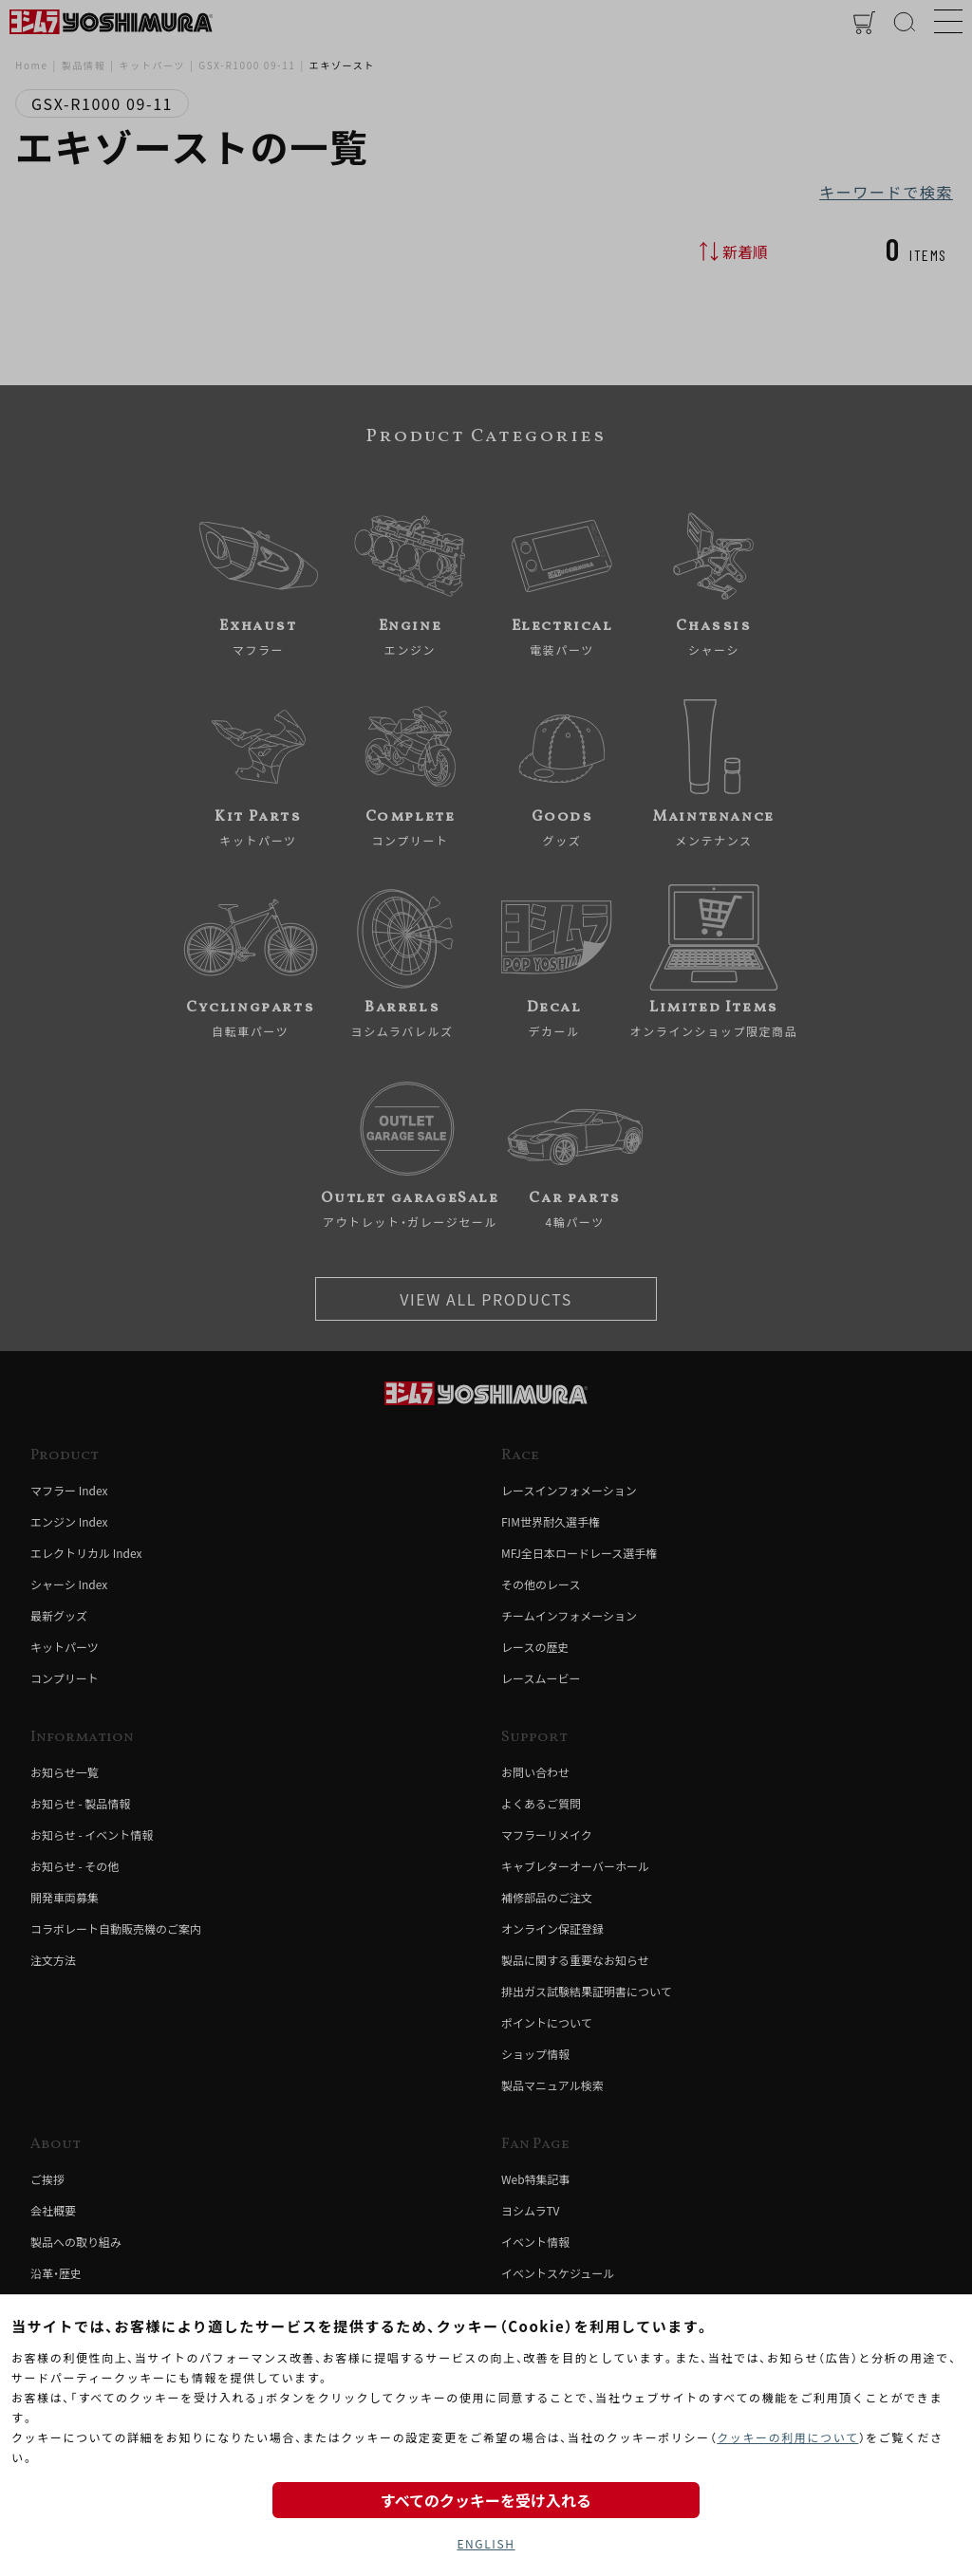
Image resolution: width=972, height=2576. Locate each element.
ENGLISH (485, 2543)
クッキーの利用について (787, 2437)
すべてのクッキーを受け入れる (486, 2500)
